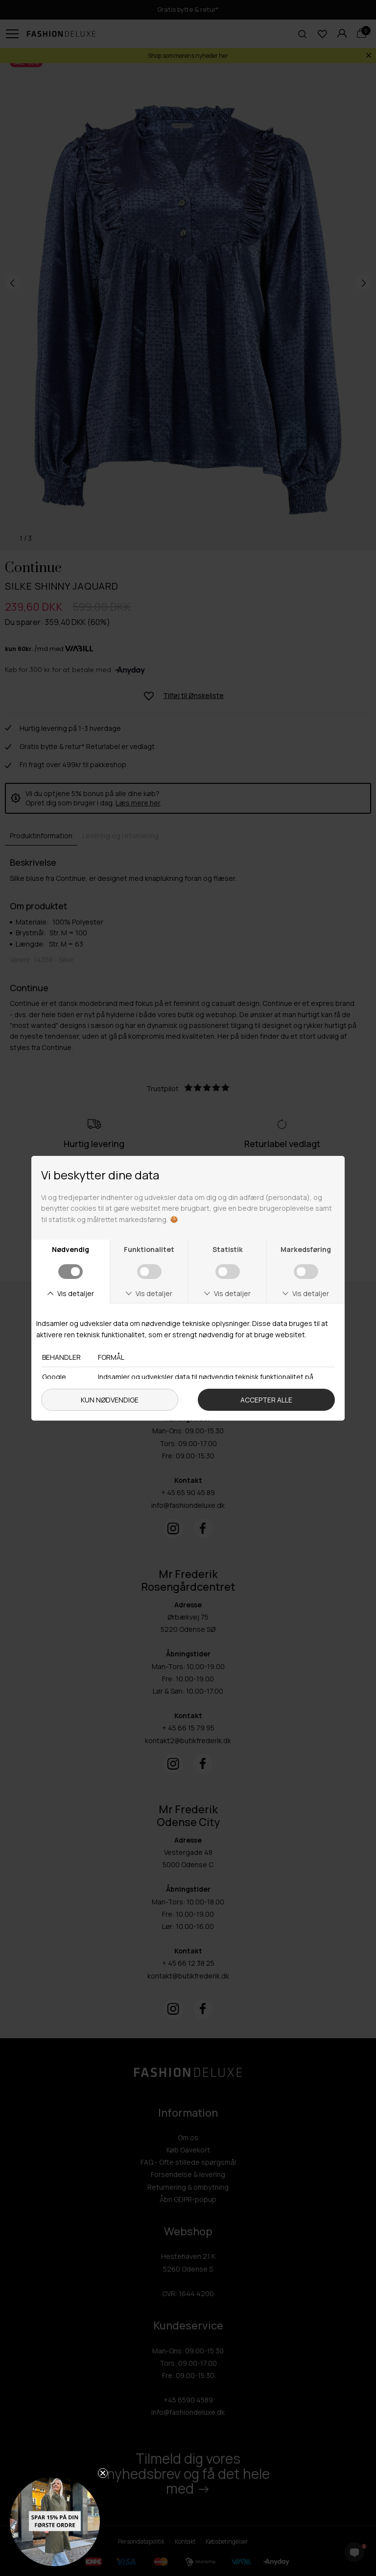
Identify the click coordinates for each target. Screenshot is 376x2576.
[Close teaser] (103, 2473)
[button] (55, 2521)
